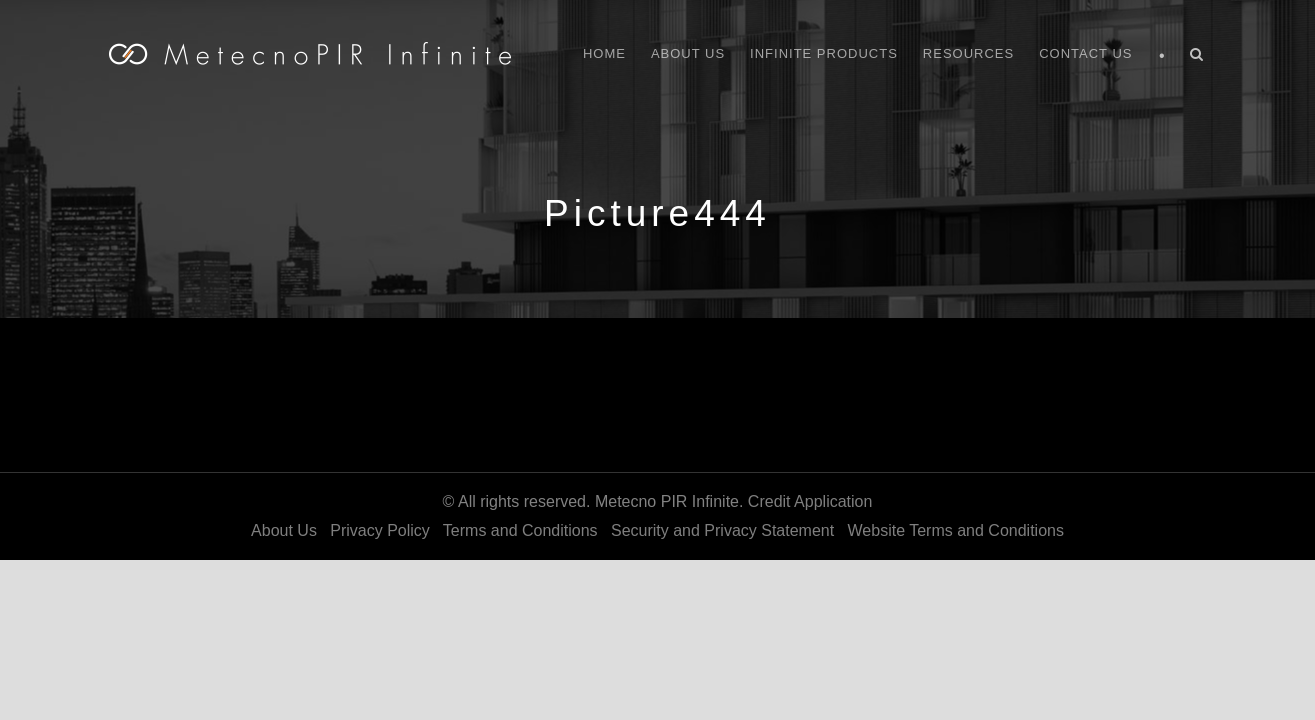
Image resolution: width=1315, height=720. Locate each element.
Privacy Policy (380, 530)
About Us (688, 53)
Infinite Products (824, 53)
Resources (968, 53)
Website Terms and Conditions (956, 530)
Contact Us (1085, 53)
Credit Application (810, 501)
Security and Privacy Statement (722, 530)
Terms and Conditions (520, 530)
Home (604, 53)
